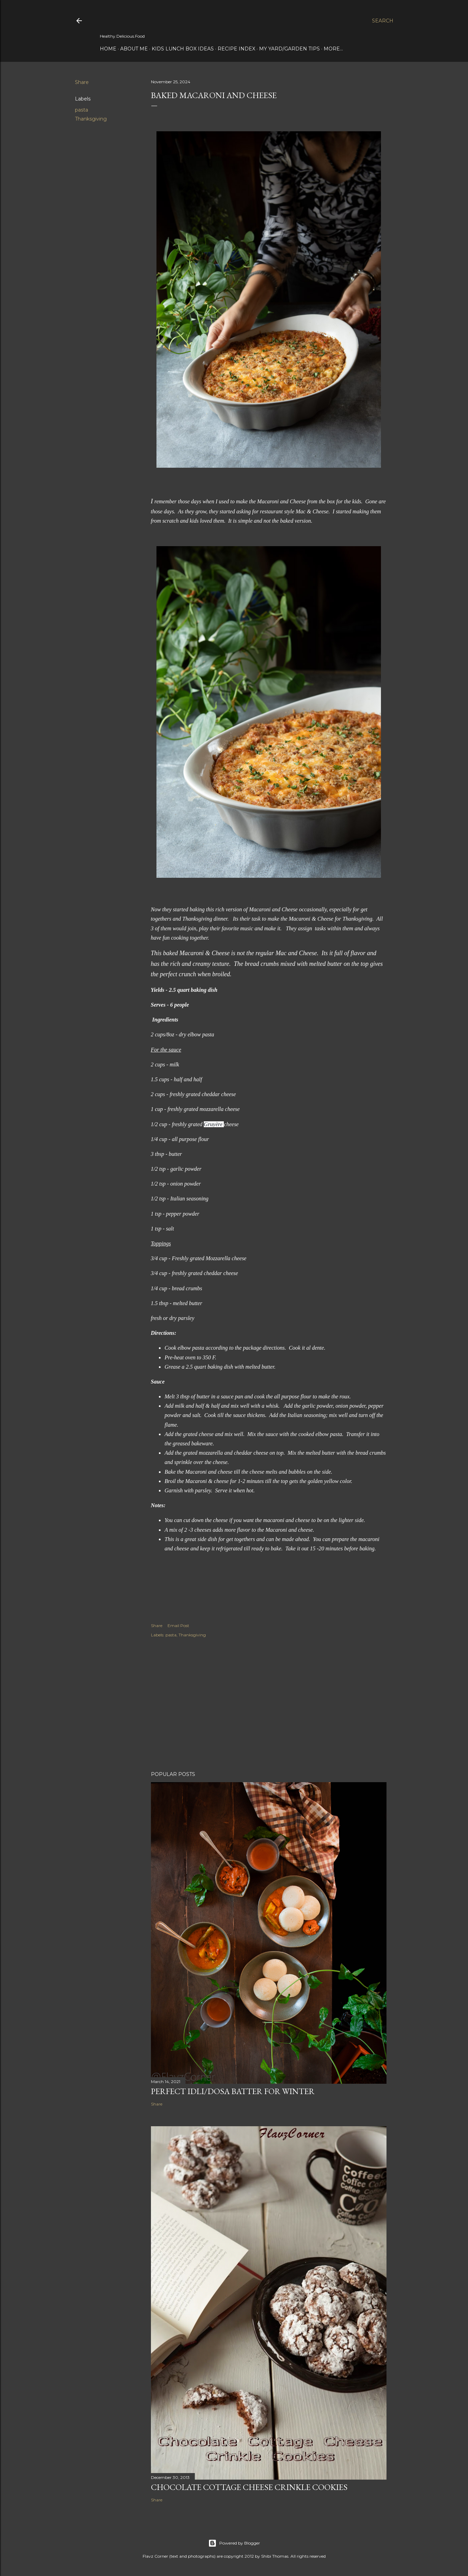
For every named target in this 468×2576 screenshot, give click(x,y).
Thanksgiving (91, 119)
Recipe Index (236, 49)
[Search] (382, 20)
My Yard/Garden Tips (289, 49)
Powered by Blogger (234, 2543)
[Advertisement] (268, 1705)
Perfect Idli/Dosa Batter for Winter (233, 2091)
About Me (134, 49)
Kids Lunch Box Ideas (183, 49)
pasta (81, 110)
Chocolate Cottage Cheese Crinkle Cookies (249, 2487)
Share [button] (82, 82)
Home (108, 49)
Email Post (178, 1625)
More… (333, 49)
